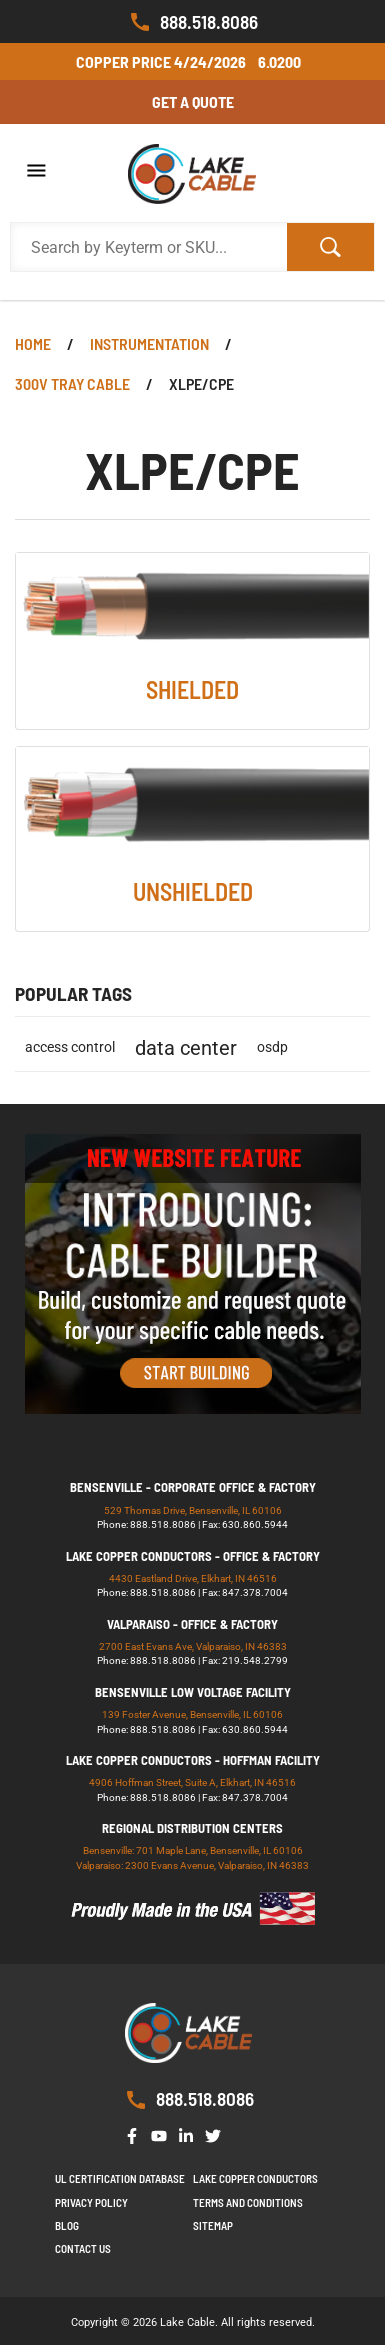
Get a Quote (193, 101)
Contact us (83, 2248)
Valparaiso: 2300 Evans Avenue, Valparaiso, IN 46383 (192, 1865)
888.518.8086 (193, 22)
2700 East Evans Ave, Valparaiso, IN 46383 (193, 1646)
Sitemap (213, 2225)
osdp (272, 1047)
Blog (67, 2225)
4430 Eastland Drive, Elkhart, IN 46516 (193, 1578)
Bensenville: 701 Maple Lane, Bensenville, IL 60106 (193, 1850)
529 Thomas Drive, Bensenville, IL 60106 (193, 1510)
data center (186, 1048)
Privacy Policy (91, 2202)
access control (70, 1047)
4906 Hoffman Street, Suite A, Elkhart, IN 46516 (192, 1782)
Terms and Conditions (248, 2202)
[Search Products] (149, 247)
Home (33, 343)
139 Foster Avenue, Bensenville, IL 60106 (192, 1714)
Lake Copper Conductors (255, 2178)
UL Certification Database (120, 2178)
